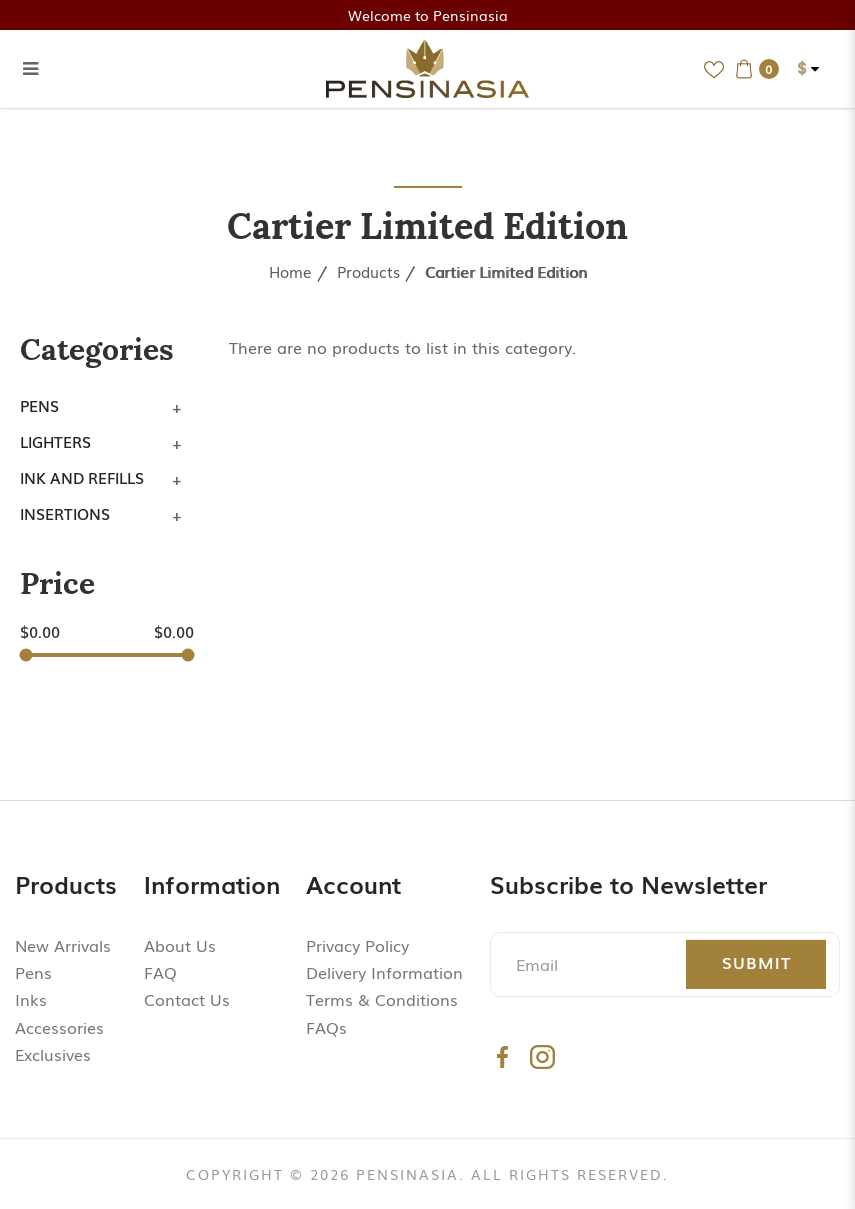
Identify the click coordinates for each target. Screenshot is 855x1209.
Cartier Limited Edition (506, 271)
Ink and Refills (82, 477)
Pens (39, 405)
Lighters (55, 441)
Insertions (65, 513)
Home (290, 271)
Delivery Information (384, 972)
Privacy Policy (357, 945)
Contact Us (187, 999)
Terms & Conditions (382, 999)
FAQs (326, 1027)
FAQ (160, 972)
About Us (180, 945)
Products (368, 271)
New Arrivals (63, 945)
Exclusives (53, 1054)
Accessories (59, 1027)
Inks (31, 999)
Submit (756, 962)
